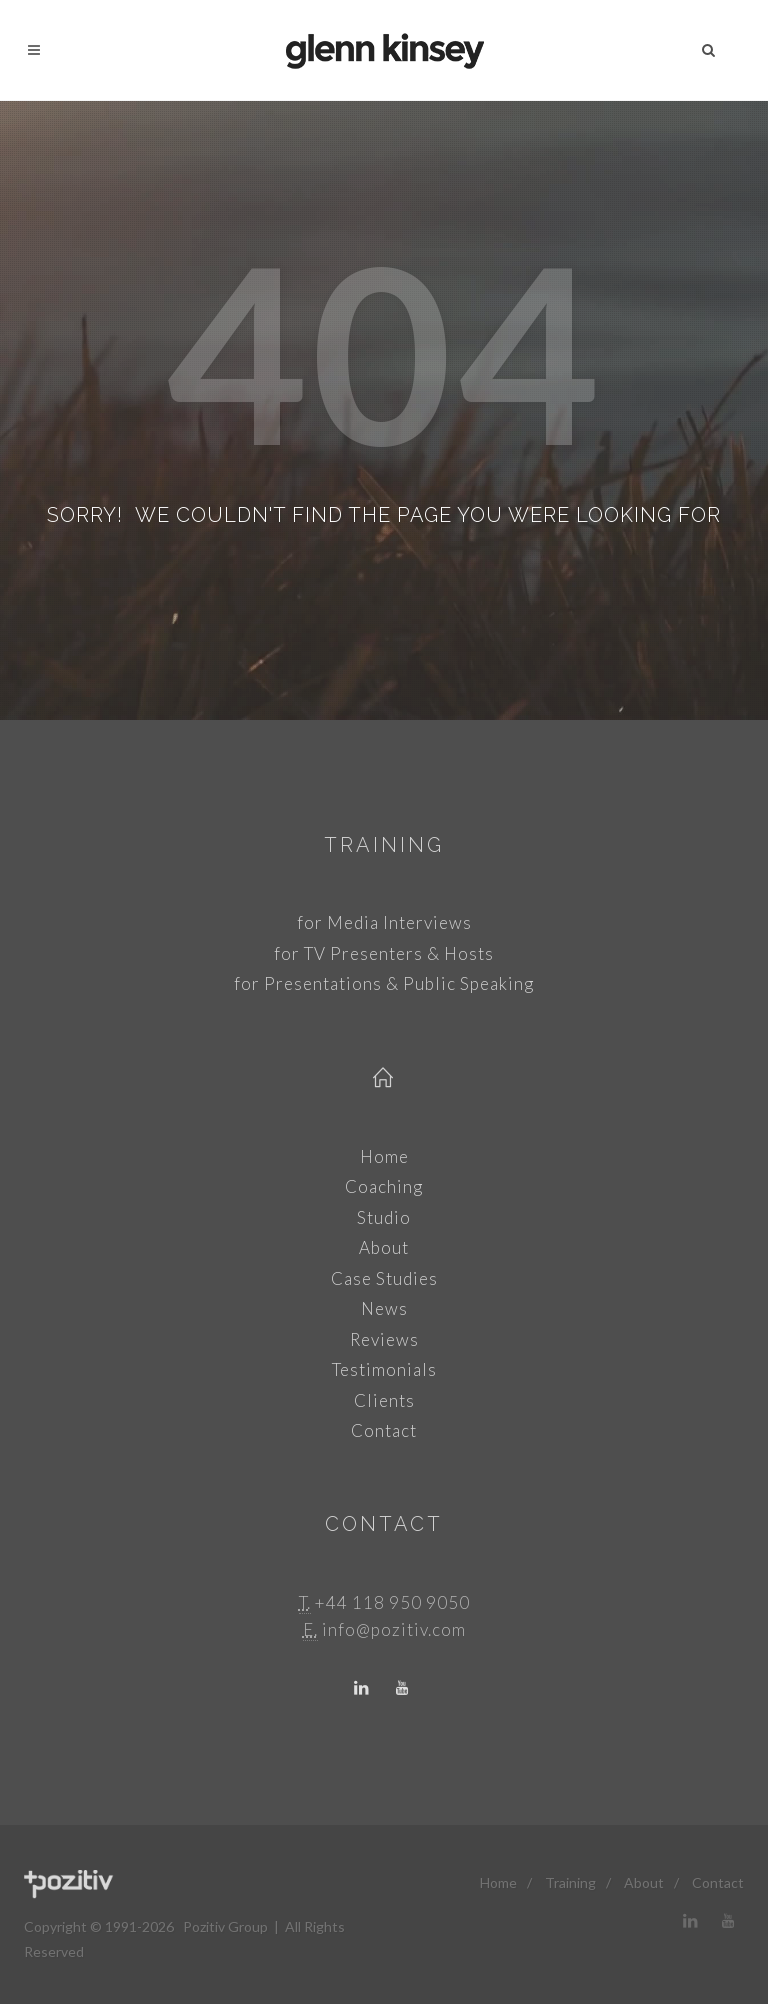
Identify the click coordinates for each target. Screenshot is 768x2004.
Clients (384, 1400)
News (384, 1308)
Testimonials (384, 1369)
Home (384, 1156)
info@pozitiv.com (394, 1629)
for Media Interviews (384, 922)
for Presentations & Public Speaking (384, 983)
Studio (384, 1217)
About (384, 1247)
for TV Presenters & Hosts (384, 953)
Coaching (384, 1186)
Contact (384, 1430)
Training (384, 845)
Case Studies (384, 1278)
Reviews (384, 1339)
